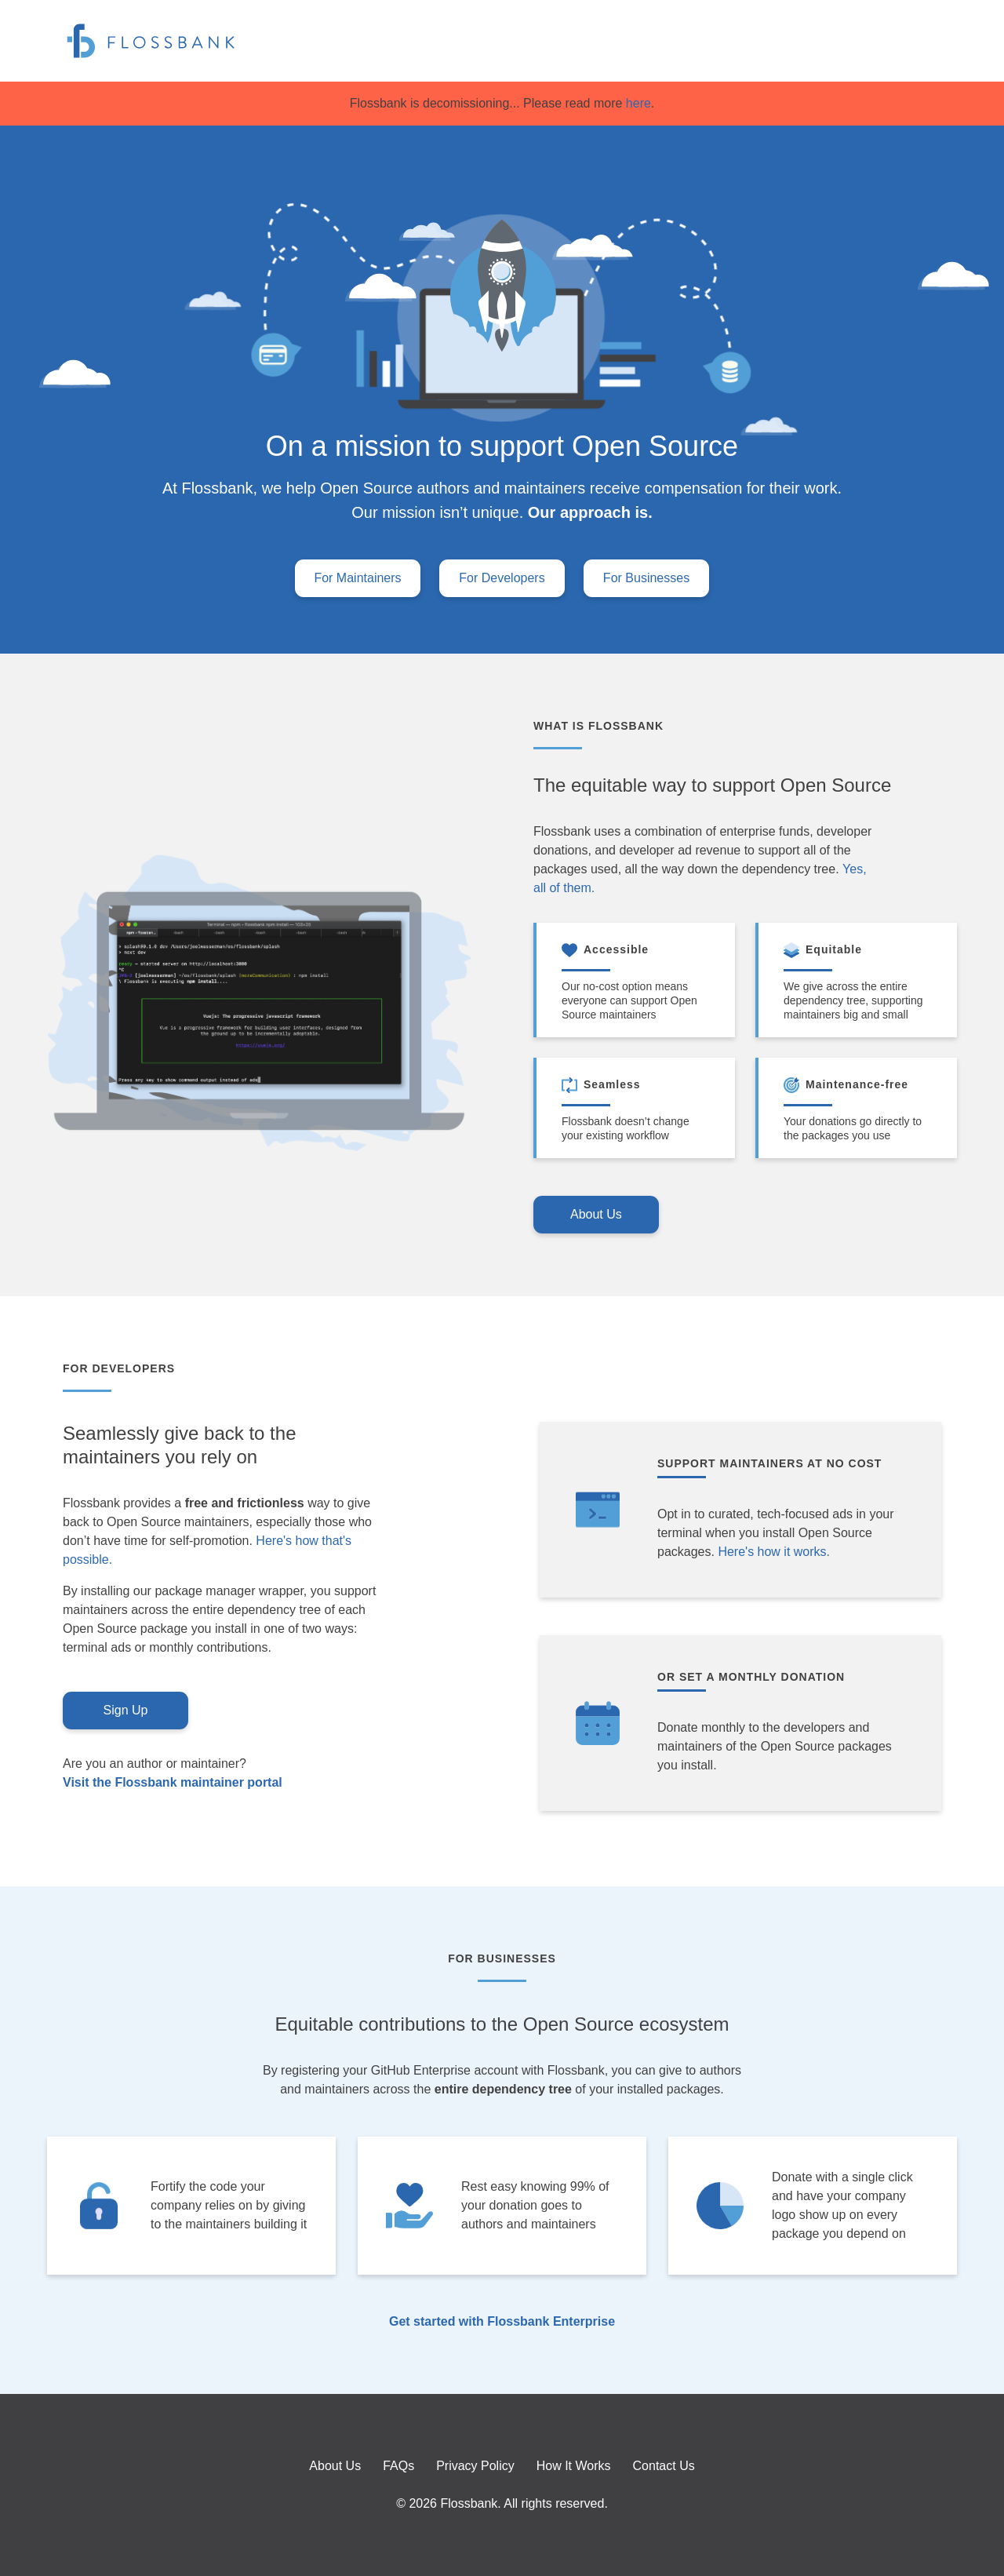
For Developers (501, 578)
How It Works (574, 2465)
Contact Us (664, 2465)
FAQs (398, 2465)
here (636, 103)
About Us (596, 1214)
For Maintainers (357, 578)
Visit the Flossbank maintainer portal (172, 1782)
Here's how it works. (774, 1551)
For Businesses (646, 578)
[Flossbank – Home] (150, 41)
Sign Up (126, 1710)
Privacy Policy (475, 2465)
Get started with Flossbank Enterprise (502, 2321)
